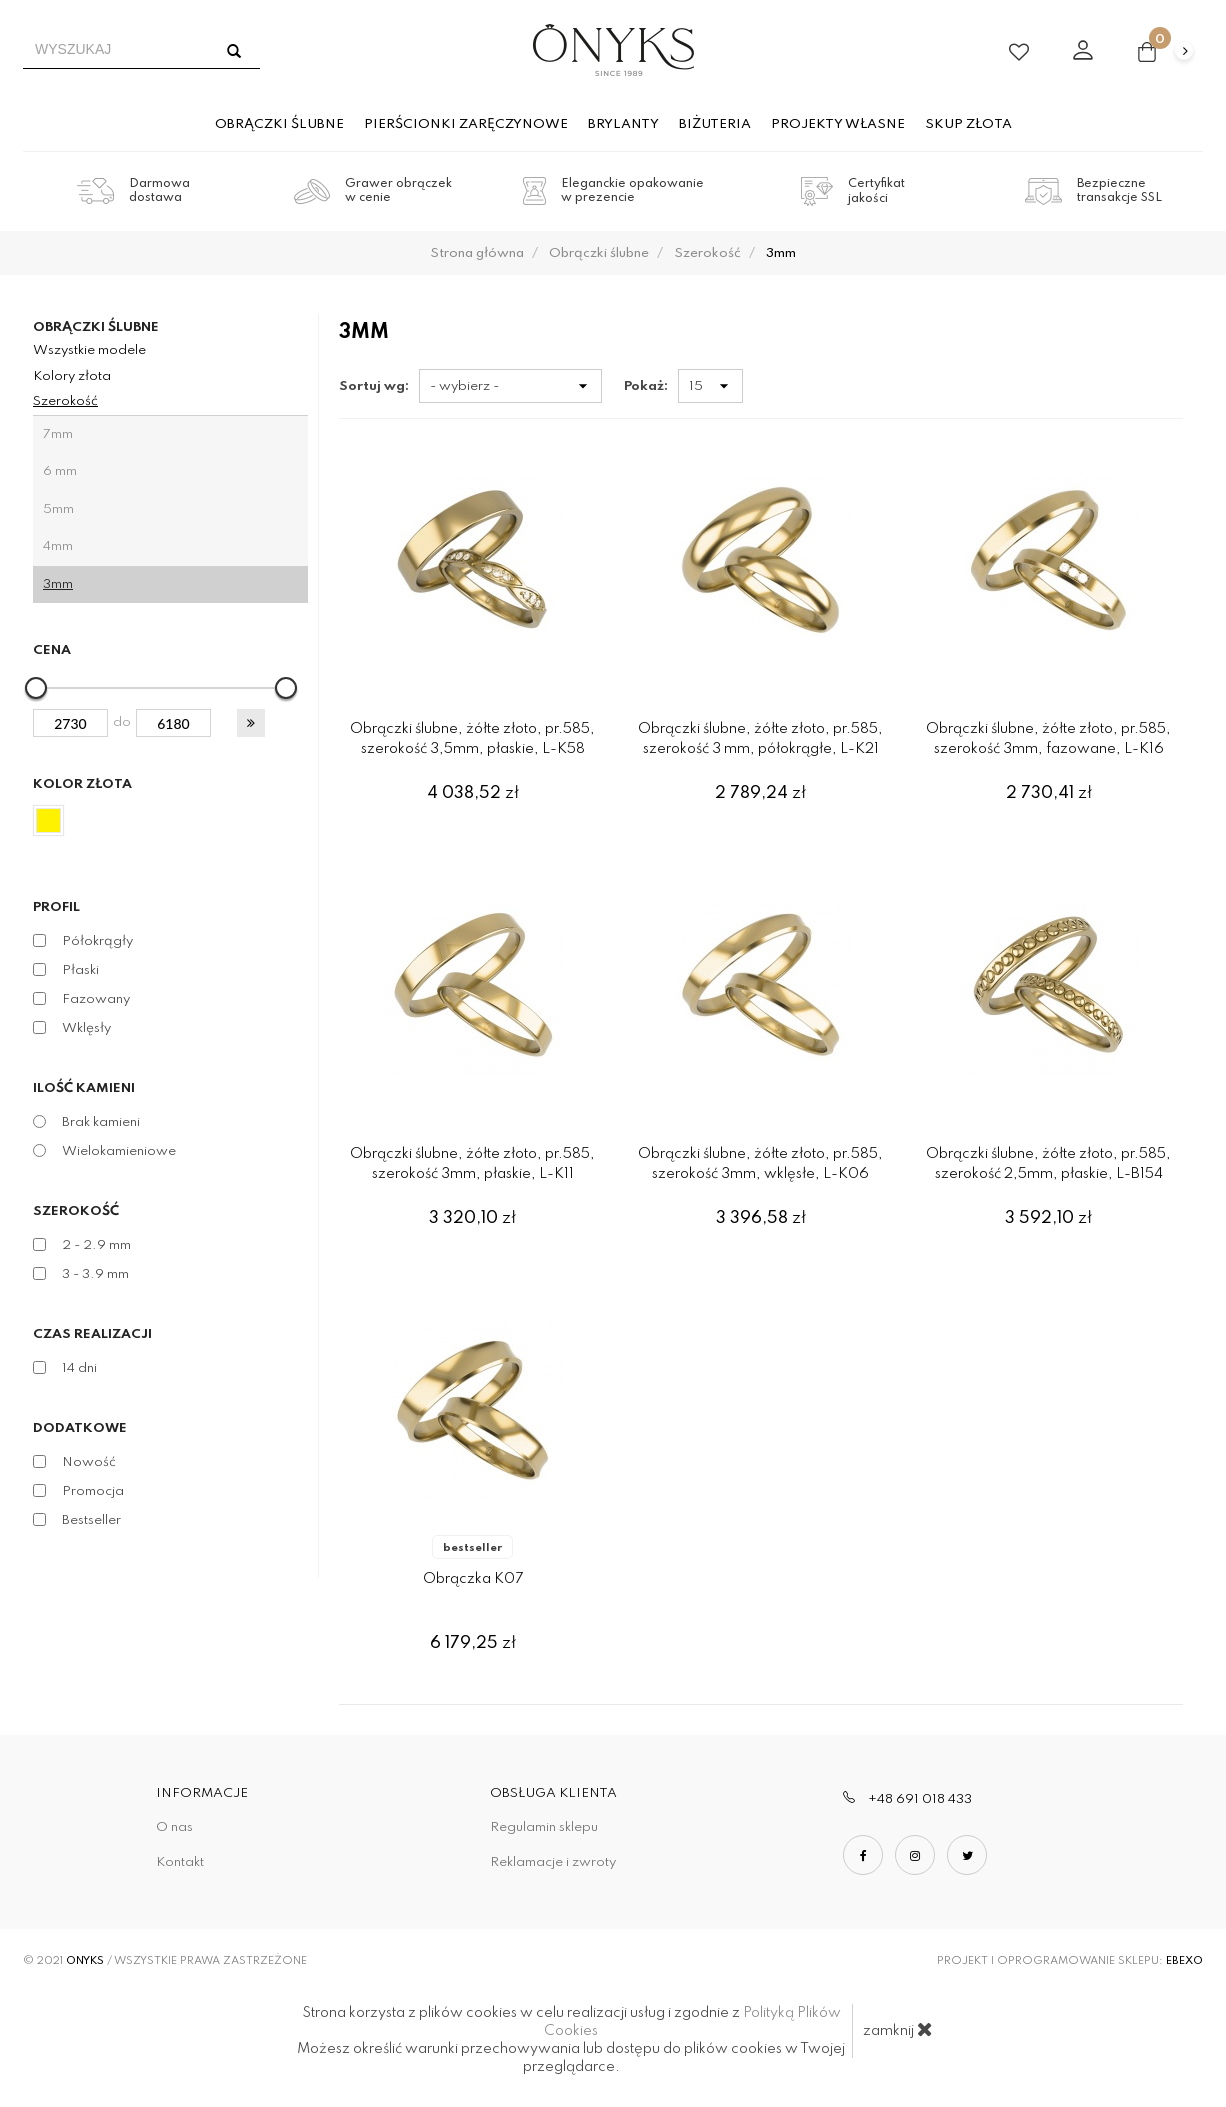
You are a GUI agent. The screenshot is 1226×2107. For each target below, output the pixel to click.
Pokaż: (646, 386)
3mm (58, 584)
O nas (174, 1827)
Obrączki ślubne (279, 124)
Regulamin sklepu (544, 1827)
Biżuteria (715, 124)
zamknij (898, 2029)
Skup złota (968, 124)
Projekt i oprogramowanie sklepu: (1070, 1961)
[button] (251, 723)
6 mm (60, 471)
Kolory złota (72, 376)
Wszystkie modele (89, 350)
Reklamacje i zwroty (553, 1862)
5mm (58, 509)
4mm (58, 546)
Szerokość (65, 401)
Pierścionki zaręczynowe (466, 124)
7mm (58, 434)
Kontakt (180, 1862)
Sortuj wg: (374, 386)
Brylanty (623, 124)
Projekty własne (838, 124)
